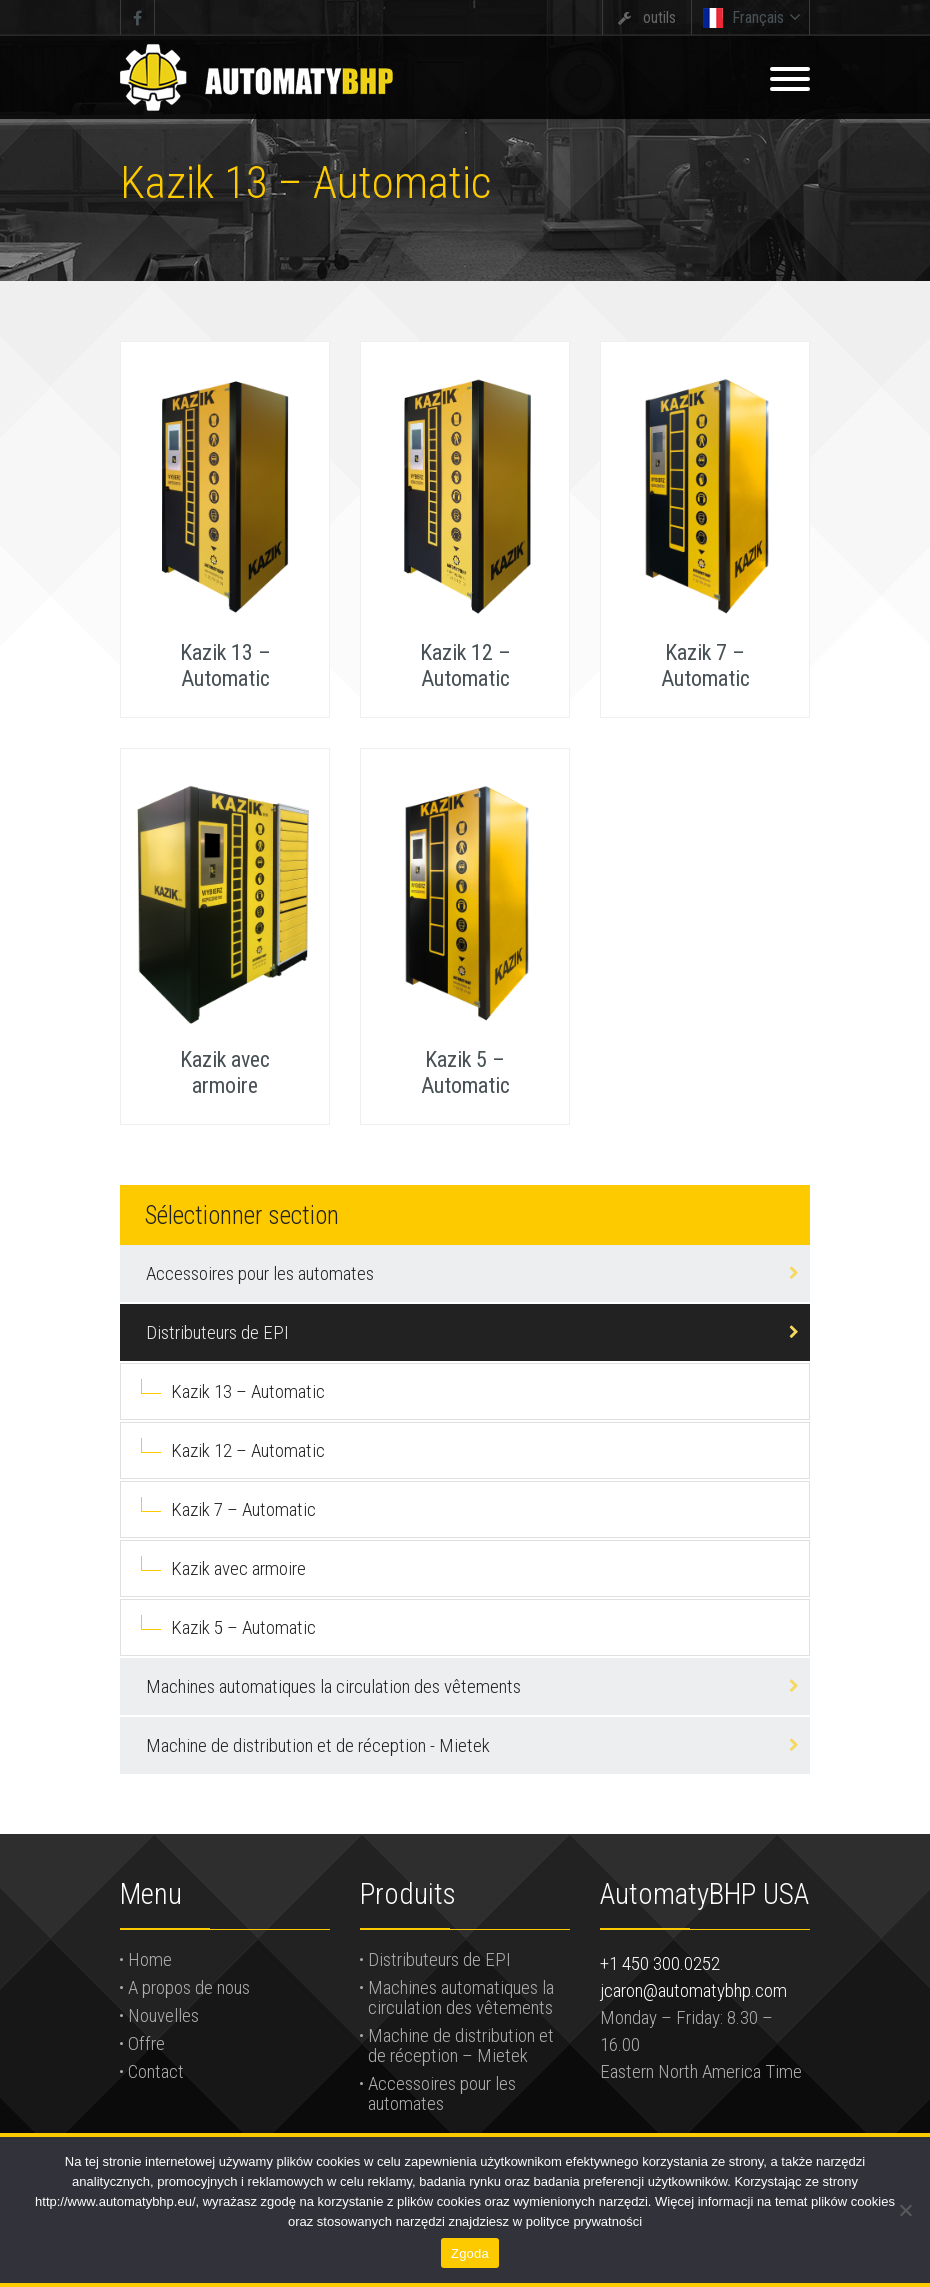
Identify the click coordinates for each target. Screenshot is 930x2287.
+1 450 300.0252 (660, 1963)
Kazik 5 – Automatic (243, 1627)
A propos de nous (189, 1987)
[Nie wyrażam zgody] (905, 2210)
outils (659, 17)
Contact (156, 2071)
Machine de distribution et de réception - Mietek (318, 1745)
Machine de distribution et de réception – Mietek (461, 2045)
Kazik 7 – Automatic (243, 1509)
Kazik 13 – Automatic (248, 1391)
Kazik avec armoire (238, 1568)
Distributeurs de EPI (217, 1332)
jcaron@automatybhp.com (693, 1990)
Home (150, 1959)
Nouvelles (163, 2015)
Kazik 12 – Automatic (248, 1450)
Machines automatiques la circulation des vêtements (333, 1686)
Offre (146, 2043)
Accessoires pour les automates (260, 1273)
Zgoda (470, 2253)
